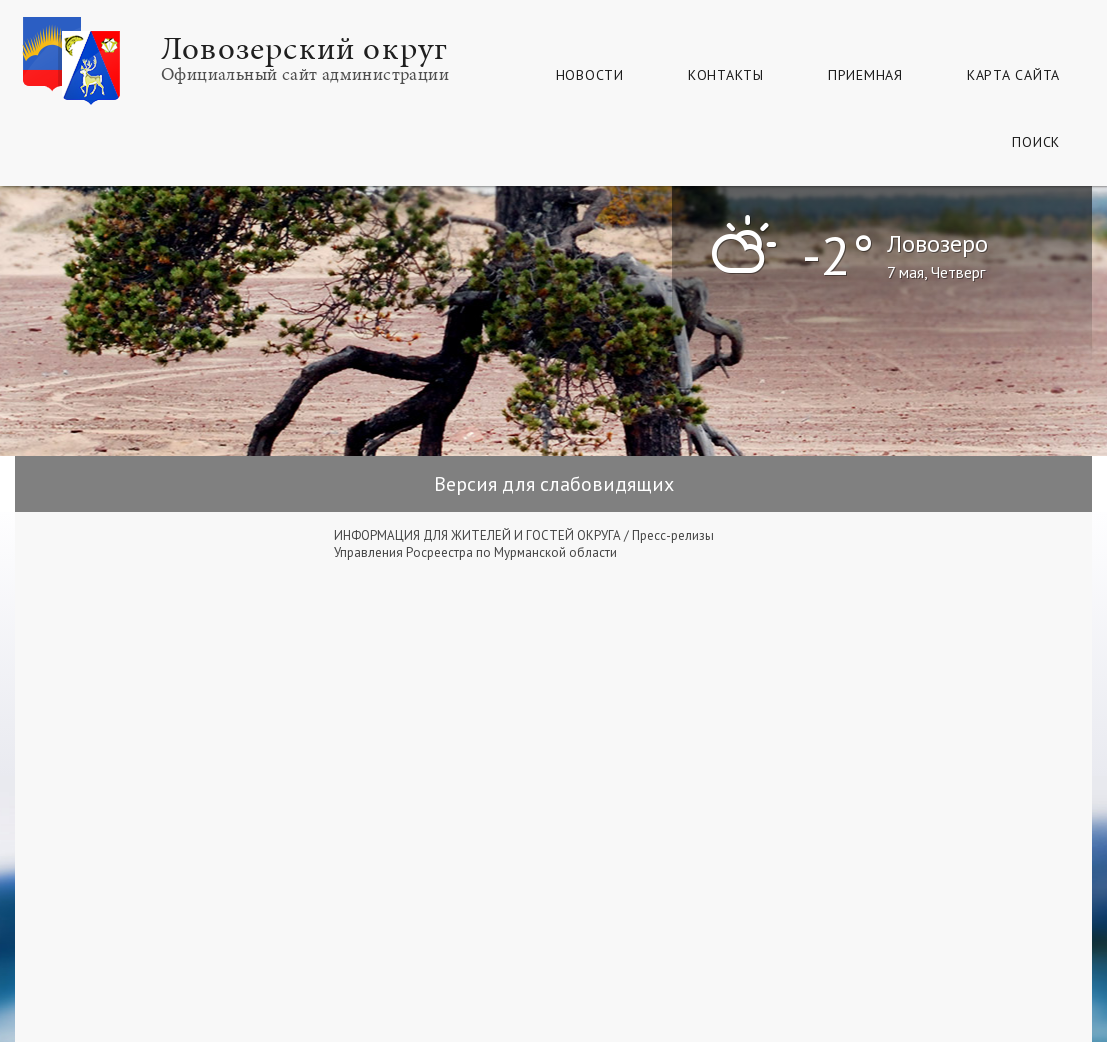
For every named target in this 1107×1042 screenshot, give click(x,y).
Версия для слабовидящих (554, 484)
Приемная (865, 75)
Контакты (726, 75)
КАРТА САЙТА (1013, 75)
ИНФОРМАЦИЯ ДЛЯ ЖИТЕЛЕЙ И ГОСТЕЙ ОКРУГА (477, 535)
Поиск (1036, 142)
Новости (590, 75)
